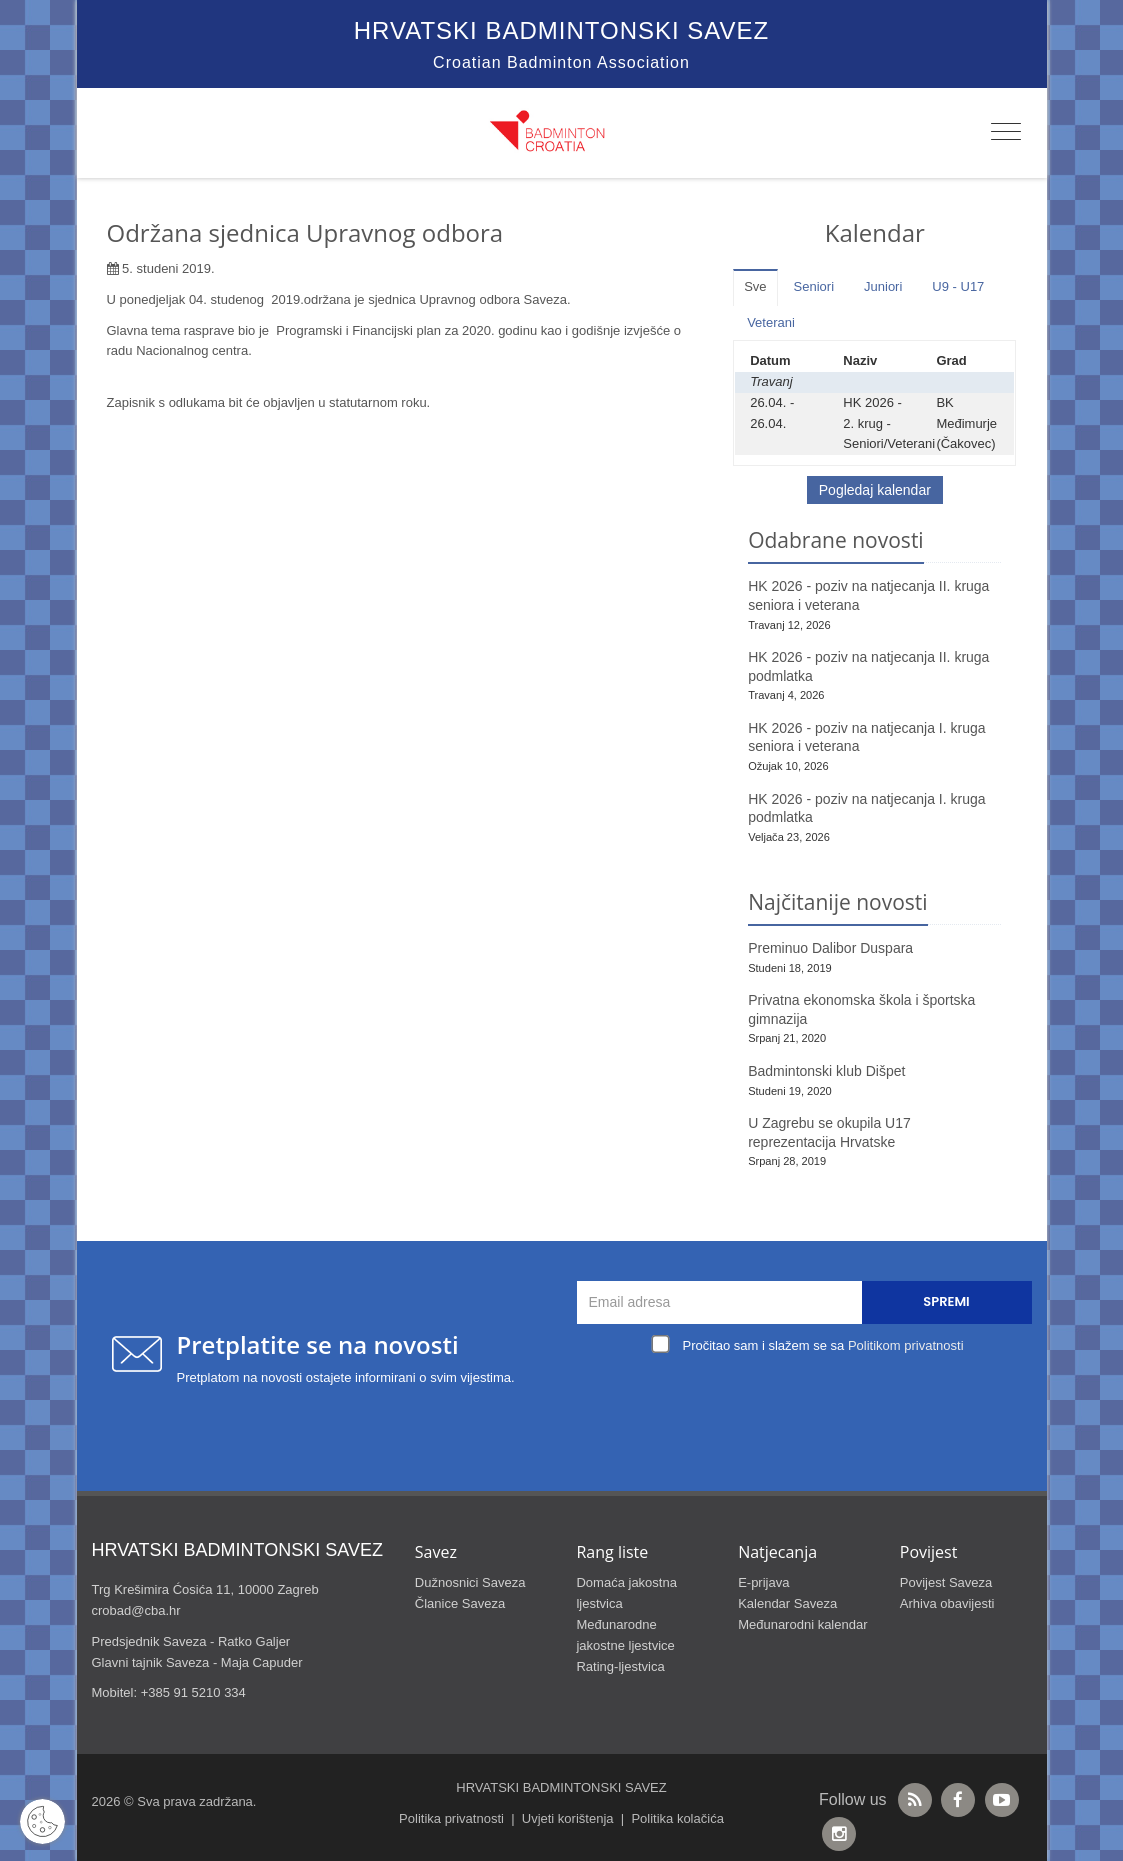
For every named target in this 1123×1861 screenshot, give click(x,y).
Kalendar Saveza (787, 1603)
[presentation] (809, 1406)
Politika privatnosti (451, 1818)
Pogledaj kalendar (875, 490)
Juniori (883, 286)
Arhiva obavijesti (947, 1603)
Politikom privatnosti (906, 1345)
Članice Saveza (460, 1603)
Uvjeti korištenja (568, 1818)
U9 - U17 (958, 286)
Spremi (946, 1301)
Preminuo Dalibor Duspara (830, 948)
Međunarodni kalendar (802, 1624)
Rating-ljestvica (620, 1666)
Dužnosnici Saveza (470, 1582)
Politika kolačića (677, 1818)
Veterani (771, 322)
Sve (755, 286)
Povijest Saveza (946, 1582)
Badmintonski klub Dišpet (826, 1071)
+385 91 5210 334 (193, 1692)
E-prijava (763, 1582)
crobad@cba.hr (136, 1610)
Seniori (814, 286)
